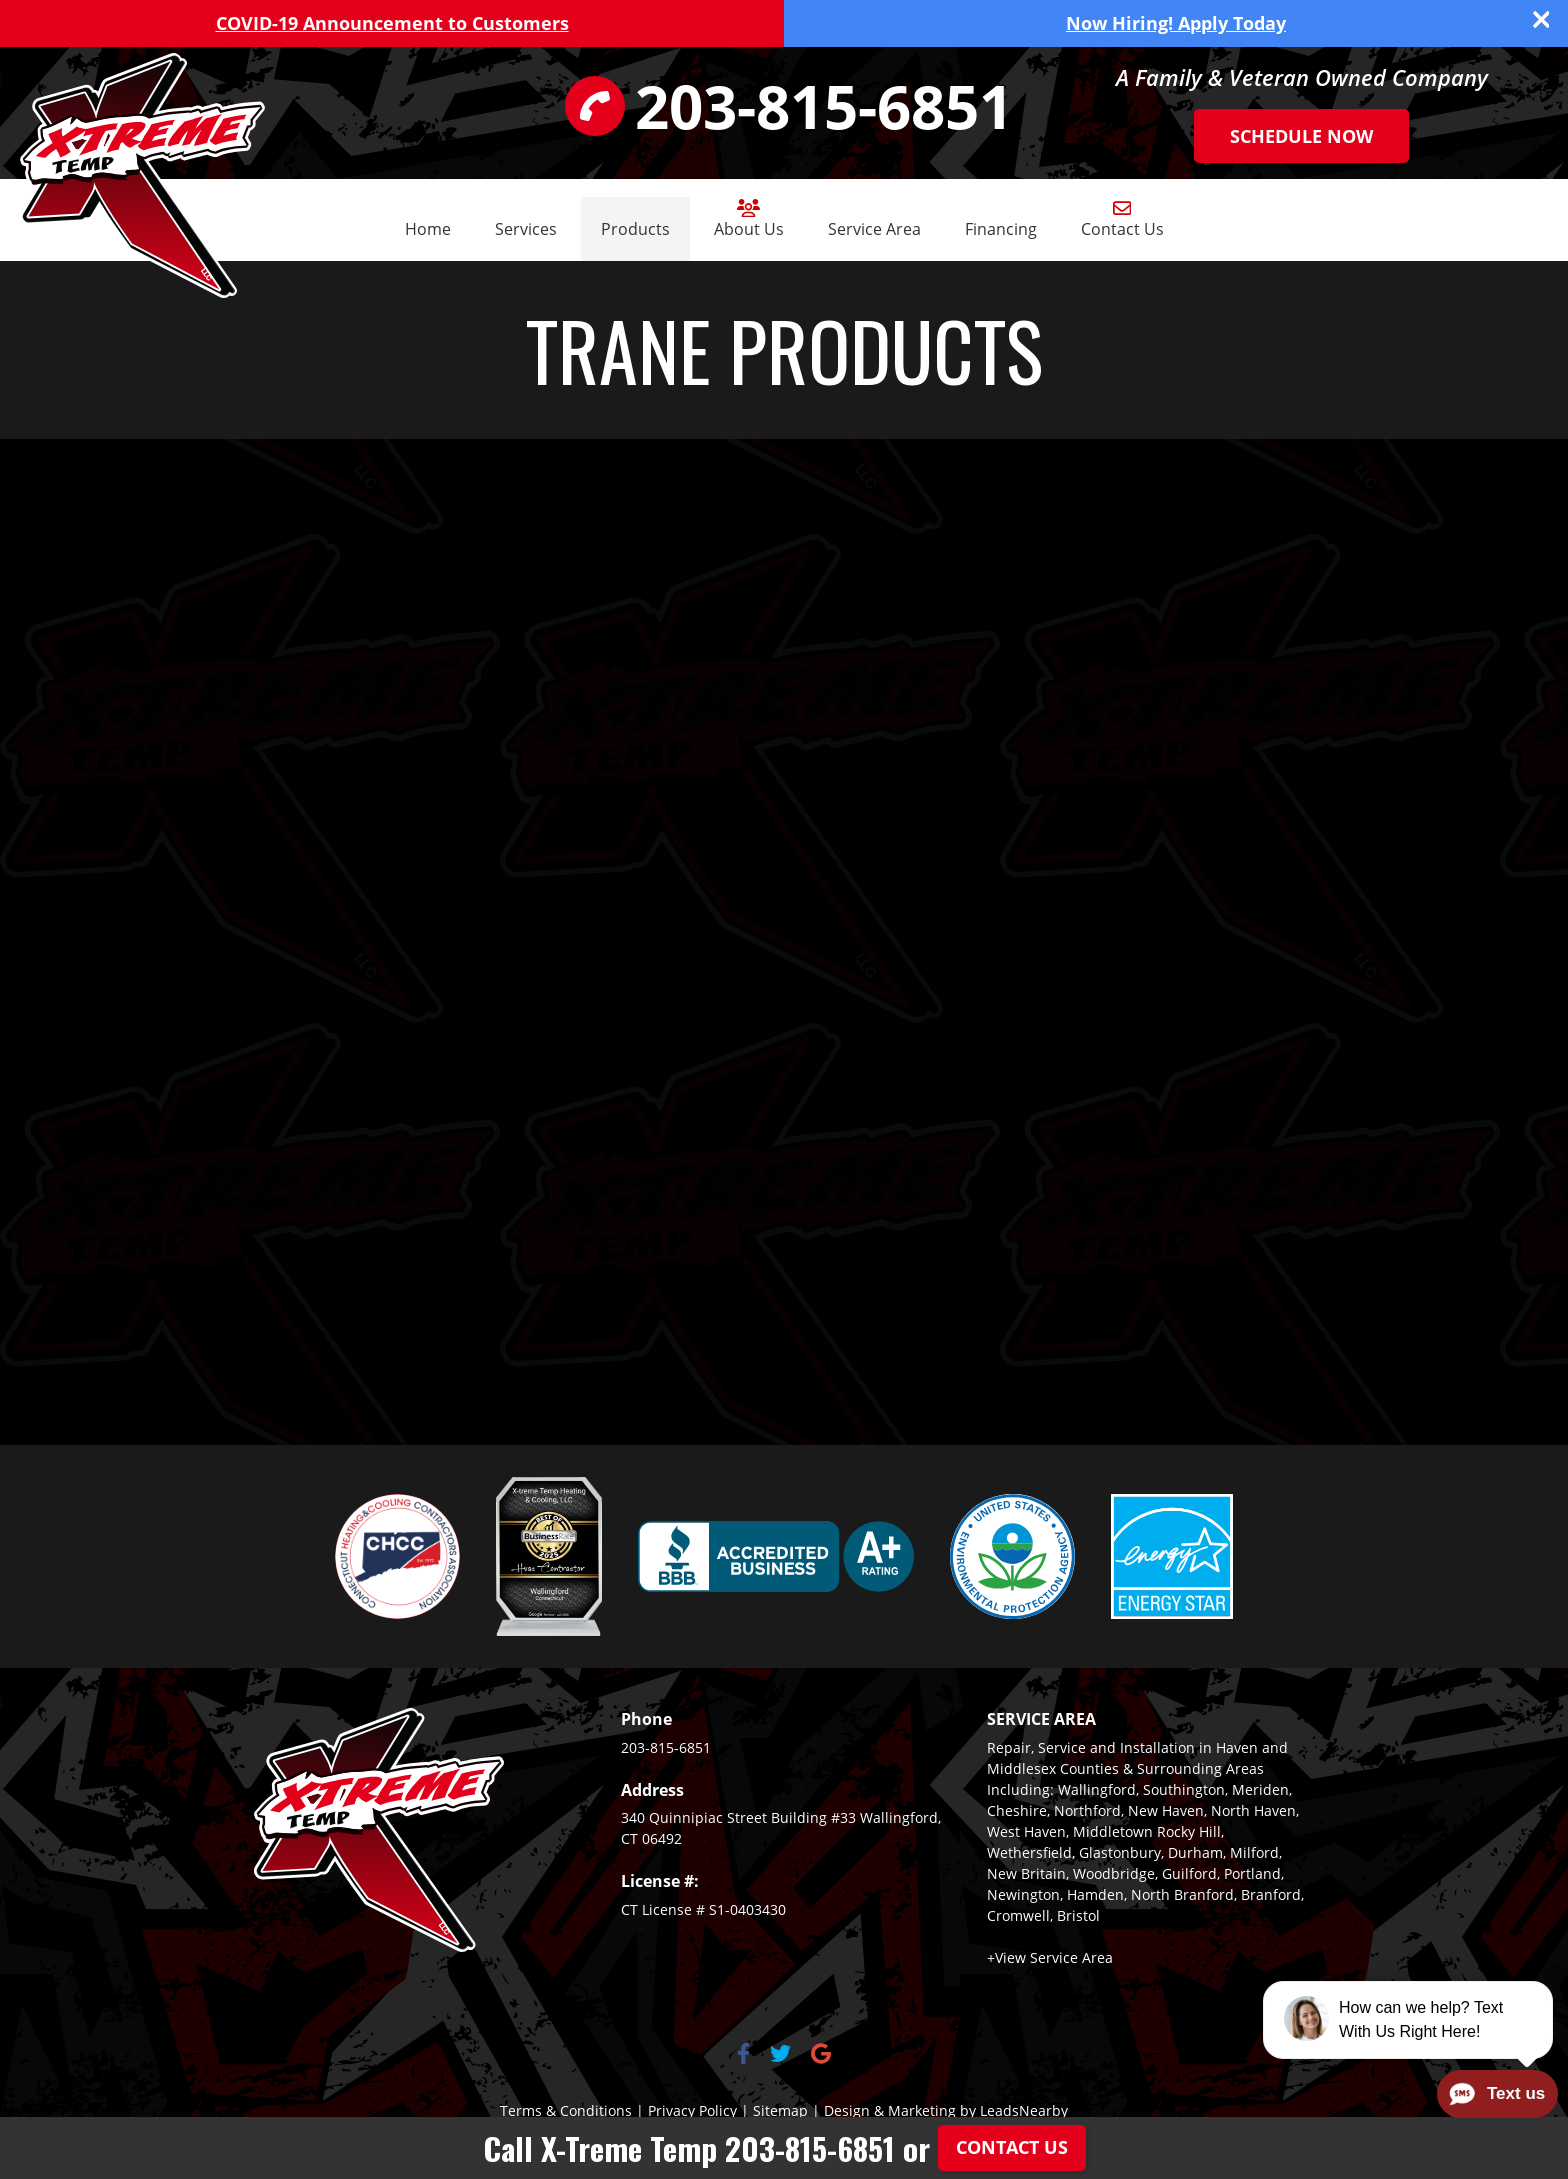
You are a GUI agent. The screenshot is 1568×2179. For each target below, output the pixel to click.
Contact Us (1122, 219)
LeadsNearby (1024, 2110)
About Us (749, 219)
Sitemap (780, 2110)
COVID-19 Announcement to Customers (392, 23)
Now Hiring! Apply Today (1176, 23)
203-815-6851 (666, 1747)
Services (526, 229)
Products (635, 229)
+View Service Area (1050, 1957)
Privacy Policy (692, 2110)
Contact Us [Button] (1012, 2147)
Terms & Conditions (566, 2110)
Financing (1001, 229)
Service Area (874, 229)
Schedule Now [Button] (1301, 136)
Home (428, 229)
